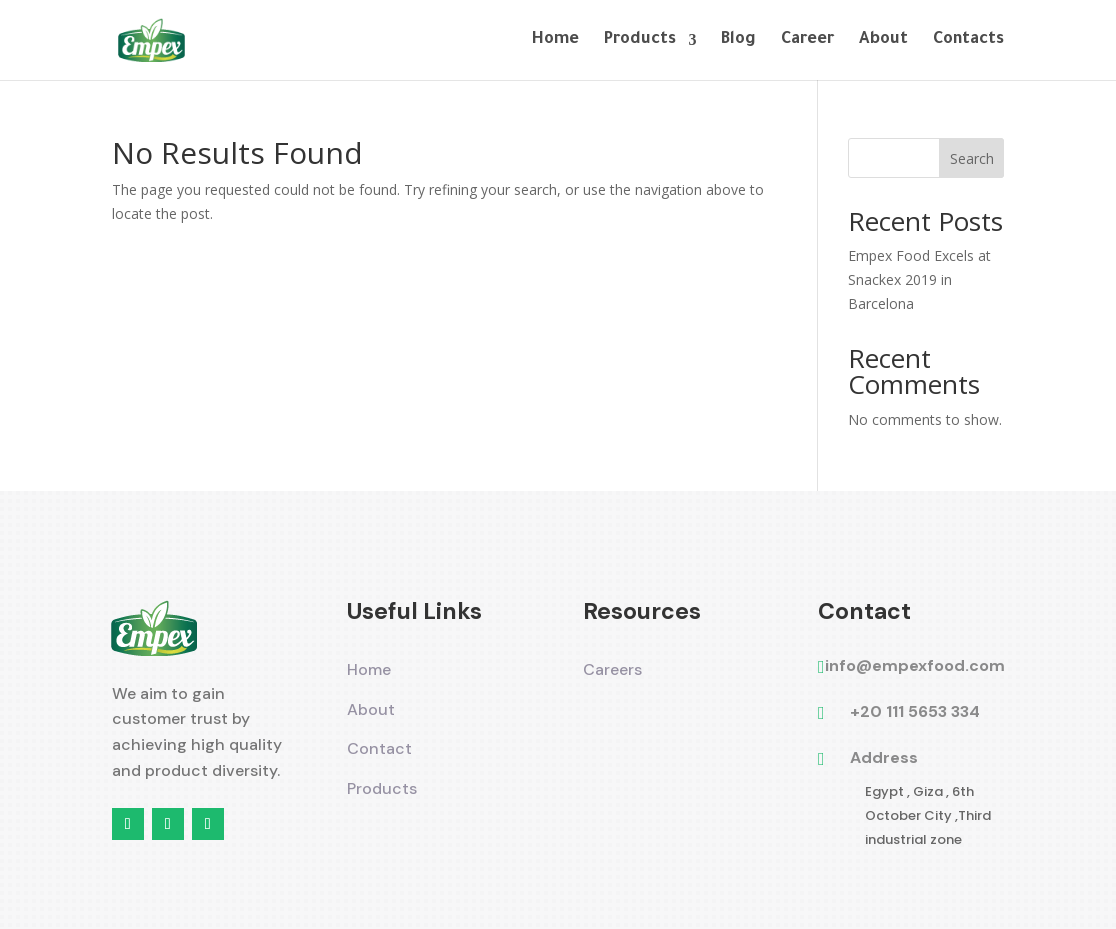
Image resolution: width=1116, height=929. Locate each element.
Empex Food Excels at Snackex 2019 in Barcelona (919, 279)
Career (807, 41)
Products (640, 41)
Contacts (968, 41)
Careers (612, 669)
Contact (379, 748)
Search (972, 158)
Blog (738, 41)
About (883, 41)
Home (555, 41)
